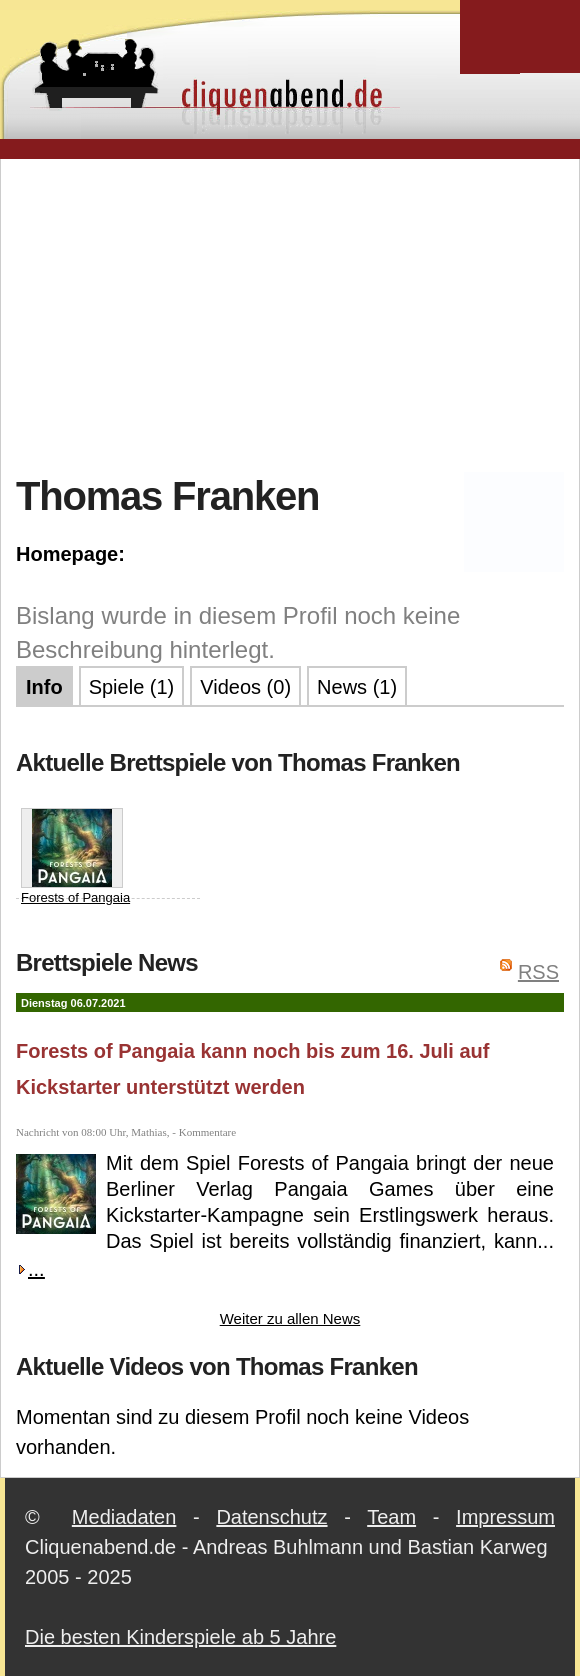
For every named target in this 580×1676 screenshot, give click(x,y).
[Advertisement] (298, 314)
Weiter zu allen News (290, 1318)
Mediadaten (124, 1517)
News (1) (357, 687)
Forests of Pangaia (75, 856)
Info (44, 687)
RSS (538, 972)
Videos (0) (245, 687)
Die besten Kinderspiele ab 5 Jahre (180, 1637)
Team (391, 1517)
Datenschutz (271, 1517)
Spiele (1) (132, 687)
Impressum (505, 1517)
